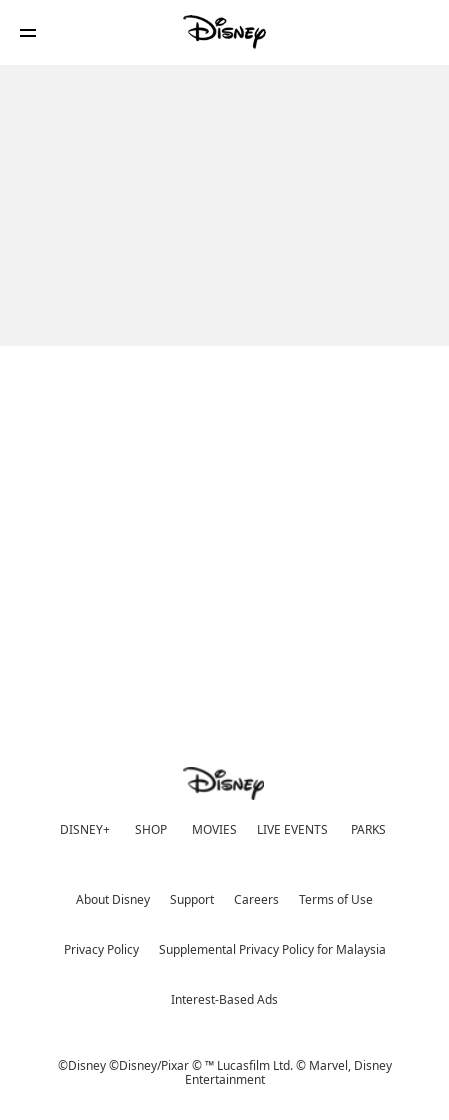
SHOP (151, 829)
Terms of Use (336, 899)
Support (192, 899)
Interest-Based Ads (224, 999)
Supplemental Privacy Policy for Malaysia (272, 949)
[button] (28, 32)
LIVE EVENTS (292, 829)
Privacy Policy (101, 949)
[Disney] (225, 32)
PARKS (368, 829)
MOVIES (214, 829)
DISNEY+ (85, 829)
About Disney (113, 899)
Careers (256, 899)
